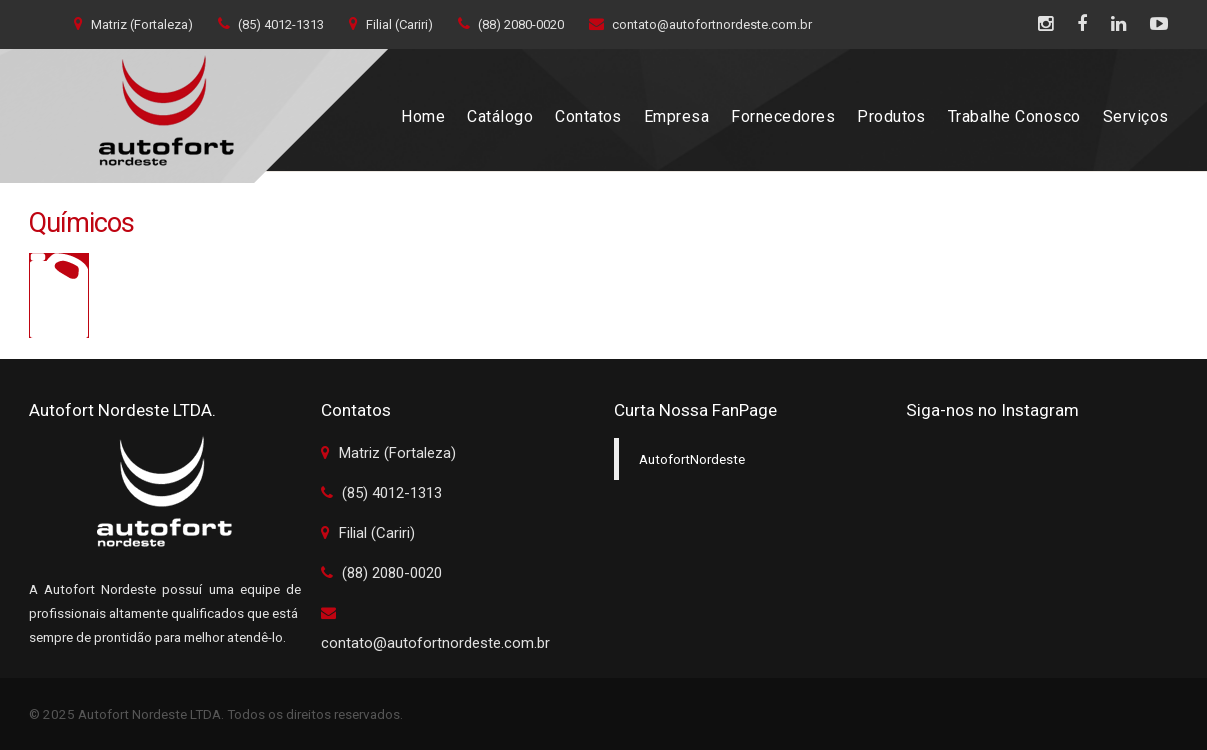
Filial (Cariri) (391, 24)
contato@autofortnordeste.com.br (700, 24)
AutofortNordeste (692, 459)
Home (423, 116)
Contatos (588, 116)
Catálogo (500, 116)
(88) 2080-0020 (511, 24)
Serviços (1136, 116)
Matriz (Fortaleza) (133, 24)
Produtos (891, 116)
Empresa (676, 116)
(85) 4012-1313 (271, 24)
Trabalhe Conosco (1014, 116)
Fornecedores (783, 116)
